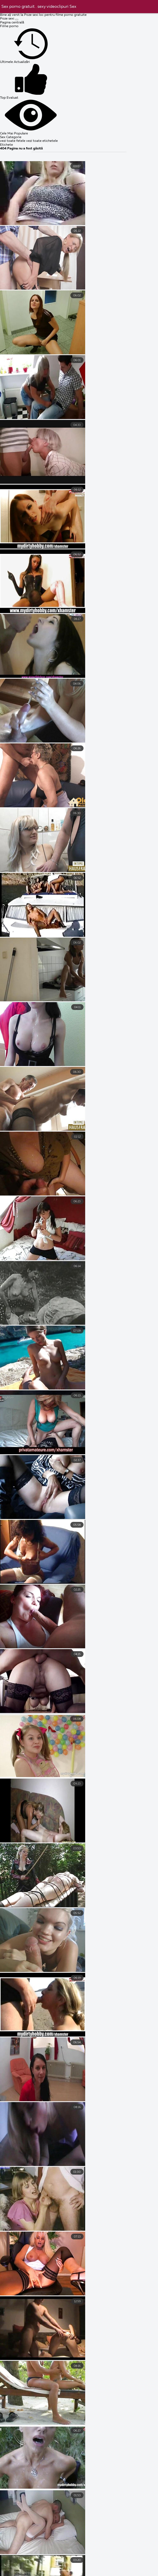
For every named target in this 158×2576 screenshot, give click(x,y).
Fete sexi (147, 2538)
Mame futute (120, 2538)
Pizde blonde (135, 2542)
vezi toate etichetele (42, 141)
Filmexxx (67, 2549)
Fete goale (15, 2553)
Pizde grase (14, 2549)
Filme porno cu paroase (81, 2538)
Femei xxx (15, 2542)
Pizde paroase (74, 2542)
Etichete (6, 145)
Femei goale (42, 2542)
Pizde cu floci (95, 2549)
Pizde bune (41, 2549)
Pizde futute (104, 2542)
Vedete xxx (8, 2538)
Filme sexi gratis (40, 2538)
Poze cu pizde (57, 2545)
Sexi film (41, 2553)
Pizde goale (67, 2553)
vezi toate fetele (13, 141)
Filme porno (9, 26)
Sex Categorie (10, 137)
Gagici (59, 2557)
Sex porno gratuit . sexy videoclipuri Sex (39, 7)
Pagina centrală (12, 22)
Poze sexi (7, 18)
